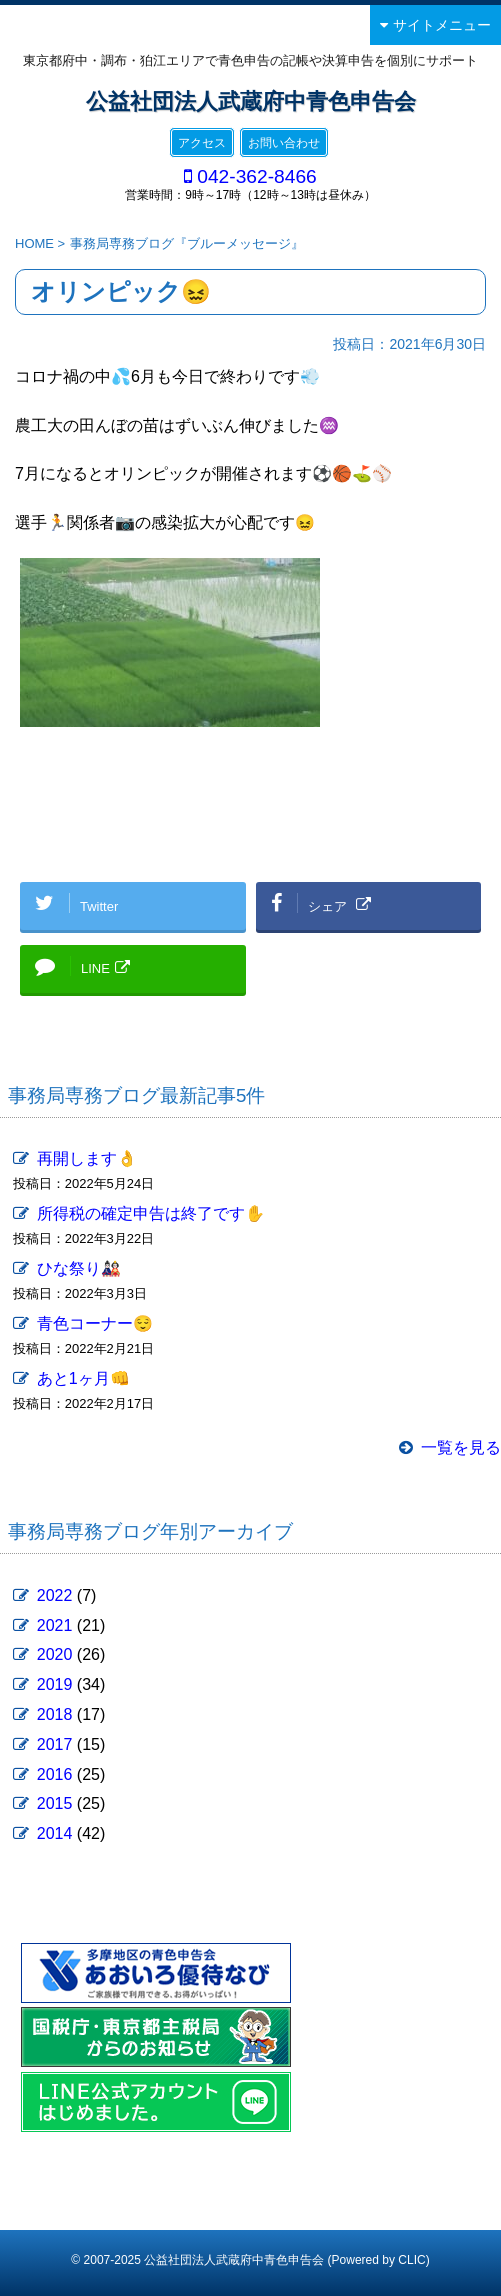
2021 (55, 1625)
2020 (55, 1654)
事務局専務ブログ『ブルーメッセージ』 (187, 243)
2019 (55, 1684)
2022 (55, 1595)
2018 (55, 1714)
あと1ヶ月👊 (83, 1378)
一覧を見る (461, 1447)
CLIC (411, 2260)
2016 (55, 1774)
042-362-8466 (257, 176)
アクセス (202, 143)
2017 (55, 1744)
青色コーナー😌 (95, 1323)
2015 (55, 1803)
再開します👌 (87, 1158)
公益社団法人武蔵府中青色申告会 (251, 101)
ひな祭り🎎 (79, 1268)
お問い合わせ (284, 143)
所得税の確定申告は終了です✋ (151, 1213)
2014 (55, 1833)
